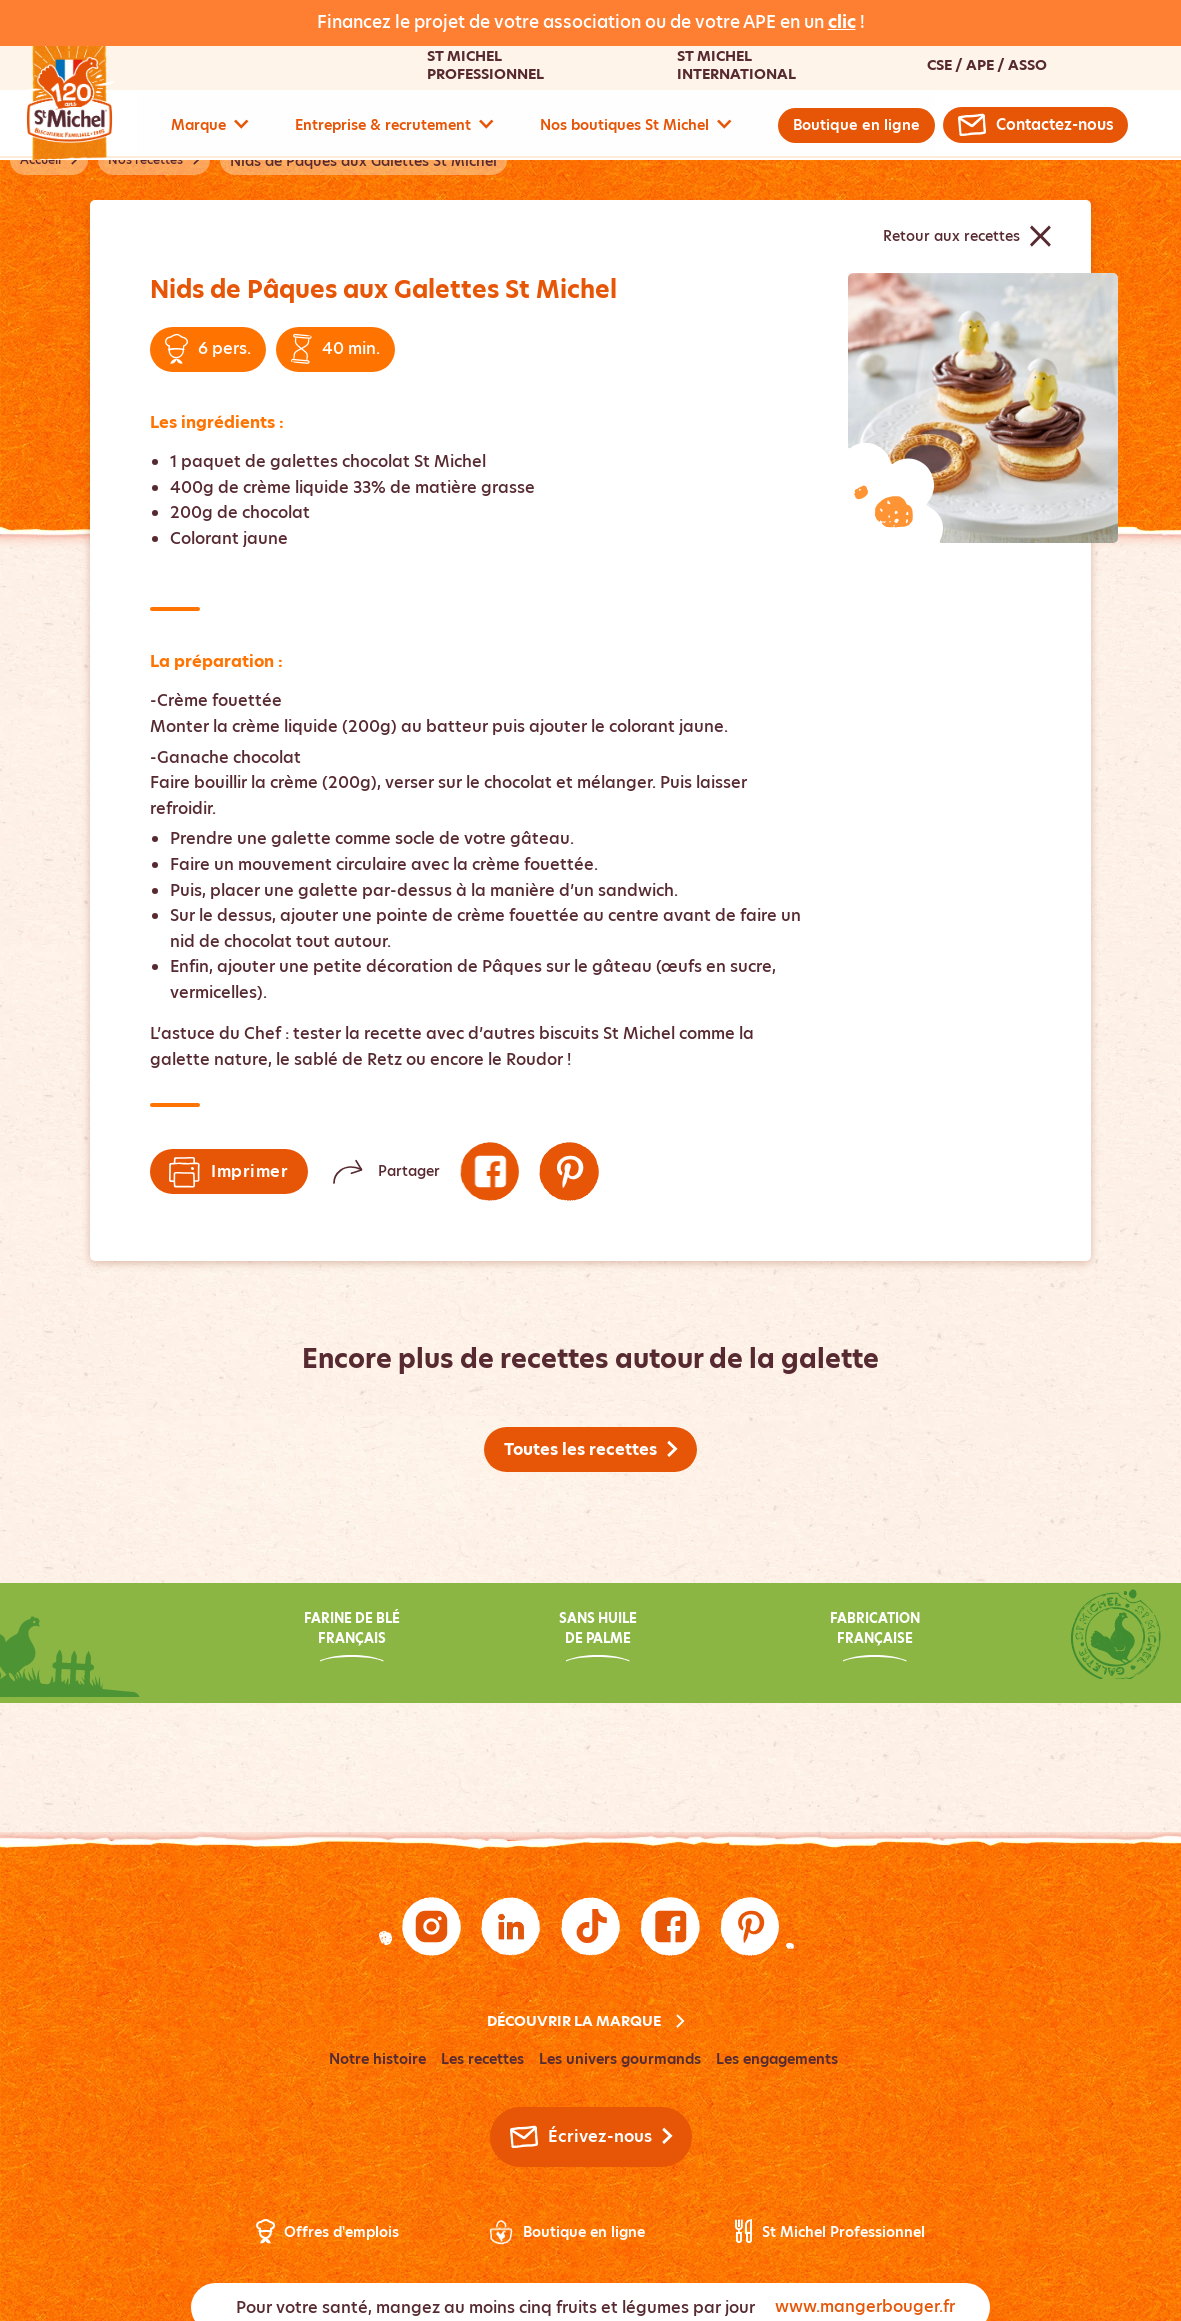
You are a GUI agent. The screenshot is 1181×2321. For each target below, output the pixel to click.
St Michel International (735, 65)
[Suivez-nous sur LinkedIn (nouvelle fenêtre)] (511, 1927)
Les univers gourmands (620, 2060)
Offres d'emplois (341, 2233)
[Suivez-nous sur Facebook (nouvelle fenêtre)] (490, 1172)
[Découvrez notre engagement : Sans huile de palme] (590, 1639)
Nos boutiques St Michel (636, 125)
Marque (210, 125)
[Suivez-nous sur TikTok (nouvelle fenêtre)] (591, 1927)
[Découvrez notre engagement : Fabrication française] (836, 1639)
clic (842, 22)
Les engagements (777, 2060)
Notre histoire (377, 2060)
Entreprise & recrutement (394, 125)
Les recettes (482, 2060)
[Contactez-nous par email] (1034, 125)
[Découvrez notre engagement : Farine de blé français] (344, 1639)
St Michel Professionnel (484, 65)
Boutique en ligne (856, 125)
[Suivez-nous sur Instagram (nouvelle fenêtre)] (431, 1927)
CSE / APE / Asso (986, 65)
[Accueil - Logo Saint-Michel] (81, 102)
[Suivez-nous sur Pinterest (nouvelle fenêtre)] (570, 1172)
